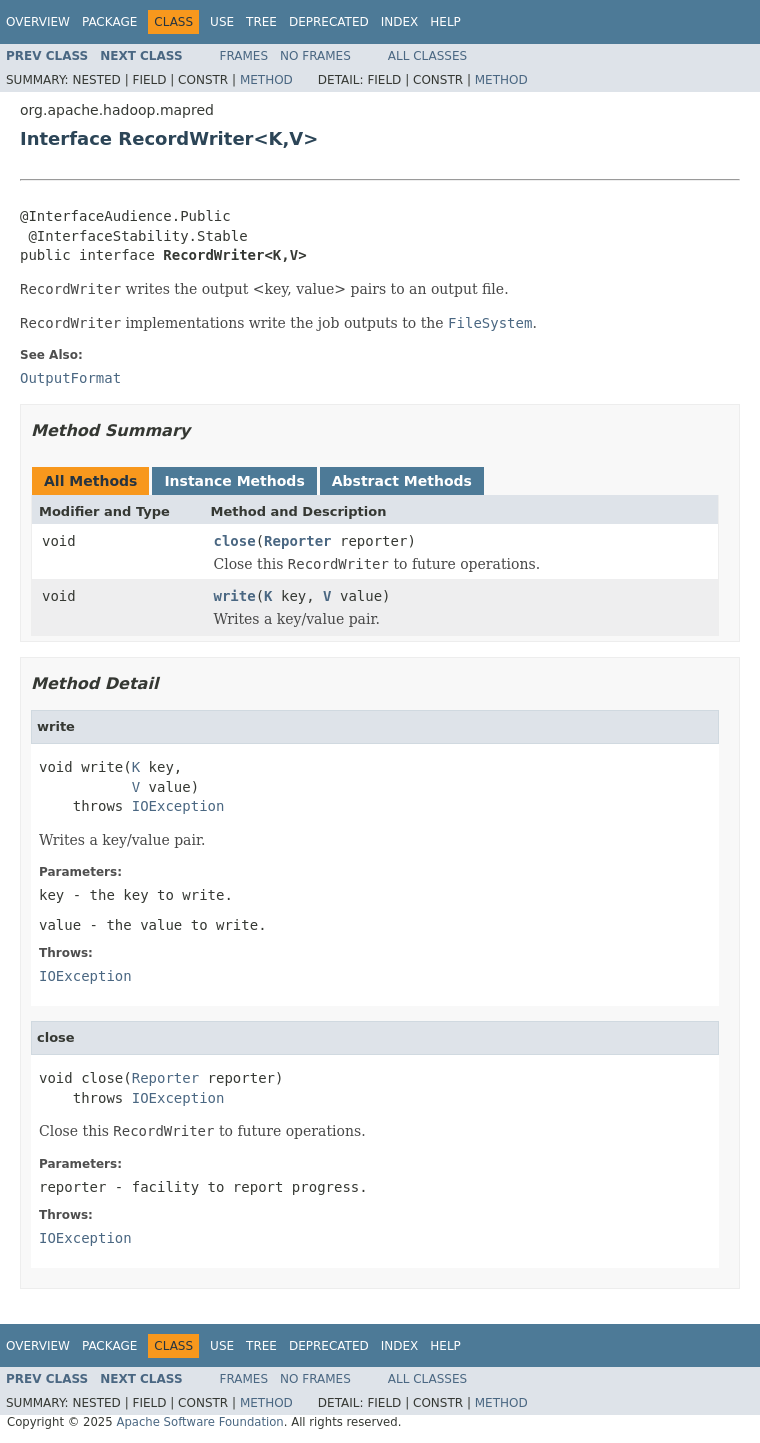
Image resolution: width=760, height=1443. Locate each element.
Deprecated (329, 22)
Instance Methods (234, 481)
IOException (178, 806)
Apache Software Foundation (199, 1422)
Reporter (297, 541)
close (235, 541)
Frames (244, 56)
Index (400, 22)
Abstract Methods (402, 481)
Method (266, 80)
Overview (38, 22)
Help (445, 22)
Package (109, 22)
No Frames (315, 56)
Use (222, 22)
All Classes (427, 56)
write (235, 596)
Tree (261, 22)
